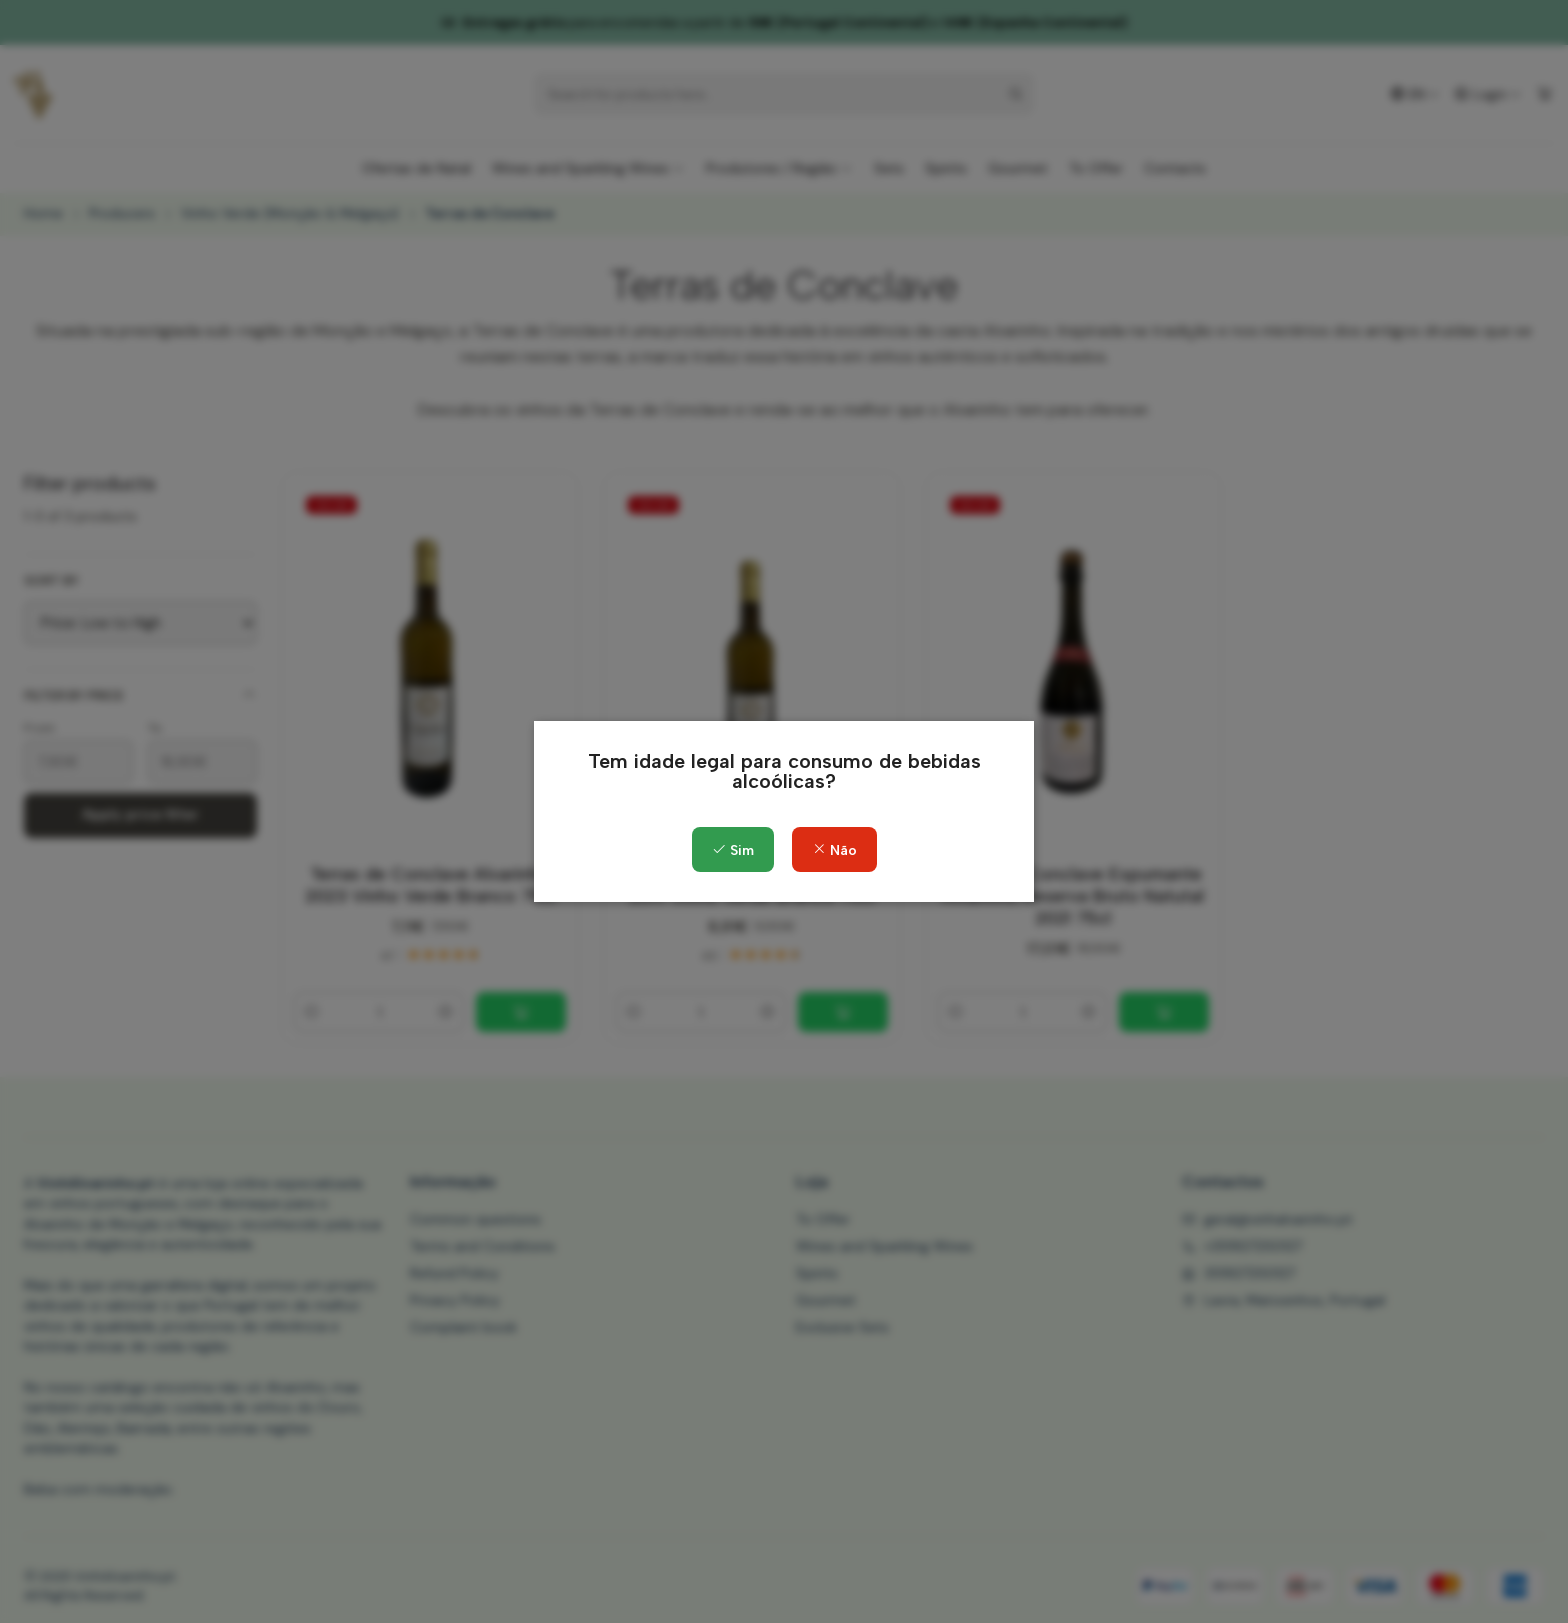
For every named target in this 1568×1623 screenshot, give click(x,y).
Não (834, 850)
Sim (733, 850)
